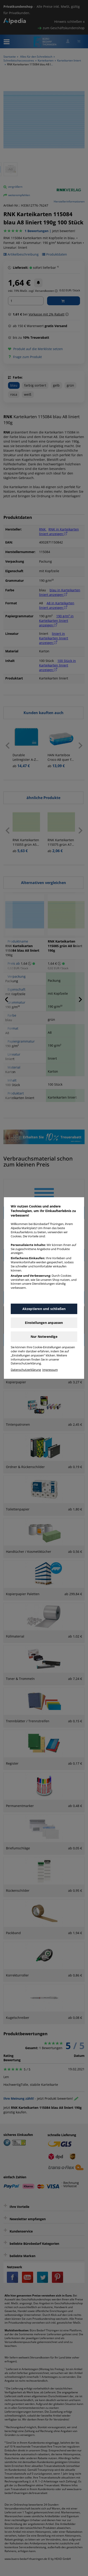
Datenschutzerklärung (26, 1370)
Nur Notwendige (44, 1336)
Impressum (50, 1370)
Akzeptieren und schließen (44, 1309)
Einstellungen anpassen (44, 1322)
